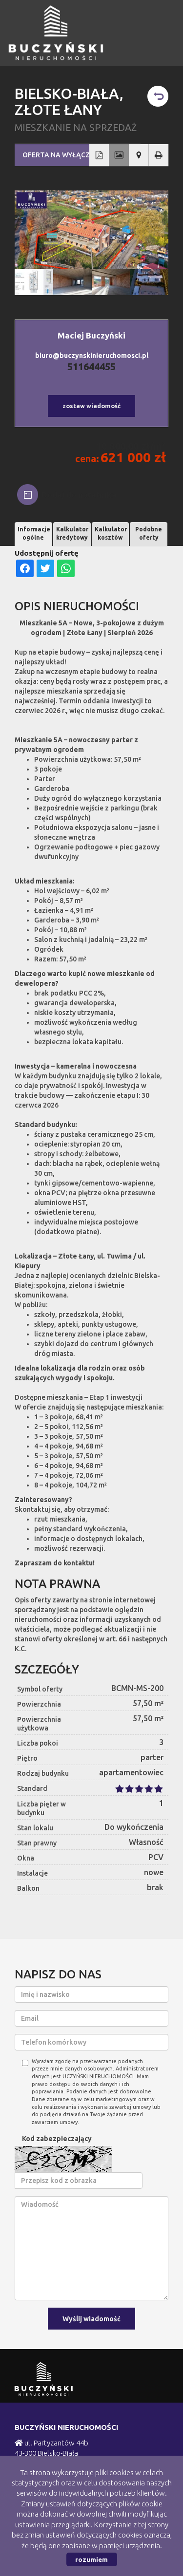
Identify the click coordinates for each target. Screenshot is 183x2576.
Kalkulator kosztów (111, 533)
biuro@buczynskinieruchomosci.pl (91, 355)
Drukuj (159, 155)
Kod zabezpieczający (57, 2139)
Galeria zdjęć (119, 155)
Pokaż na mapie (139, 155)
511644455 (91, 366)
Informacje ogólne (34, 533)
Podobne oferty (148, 533)
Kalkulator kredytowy (72, 533)
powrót (157, 96)
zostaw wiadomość (91, 405)
